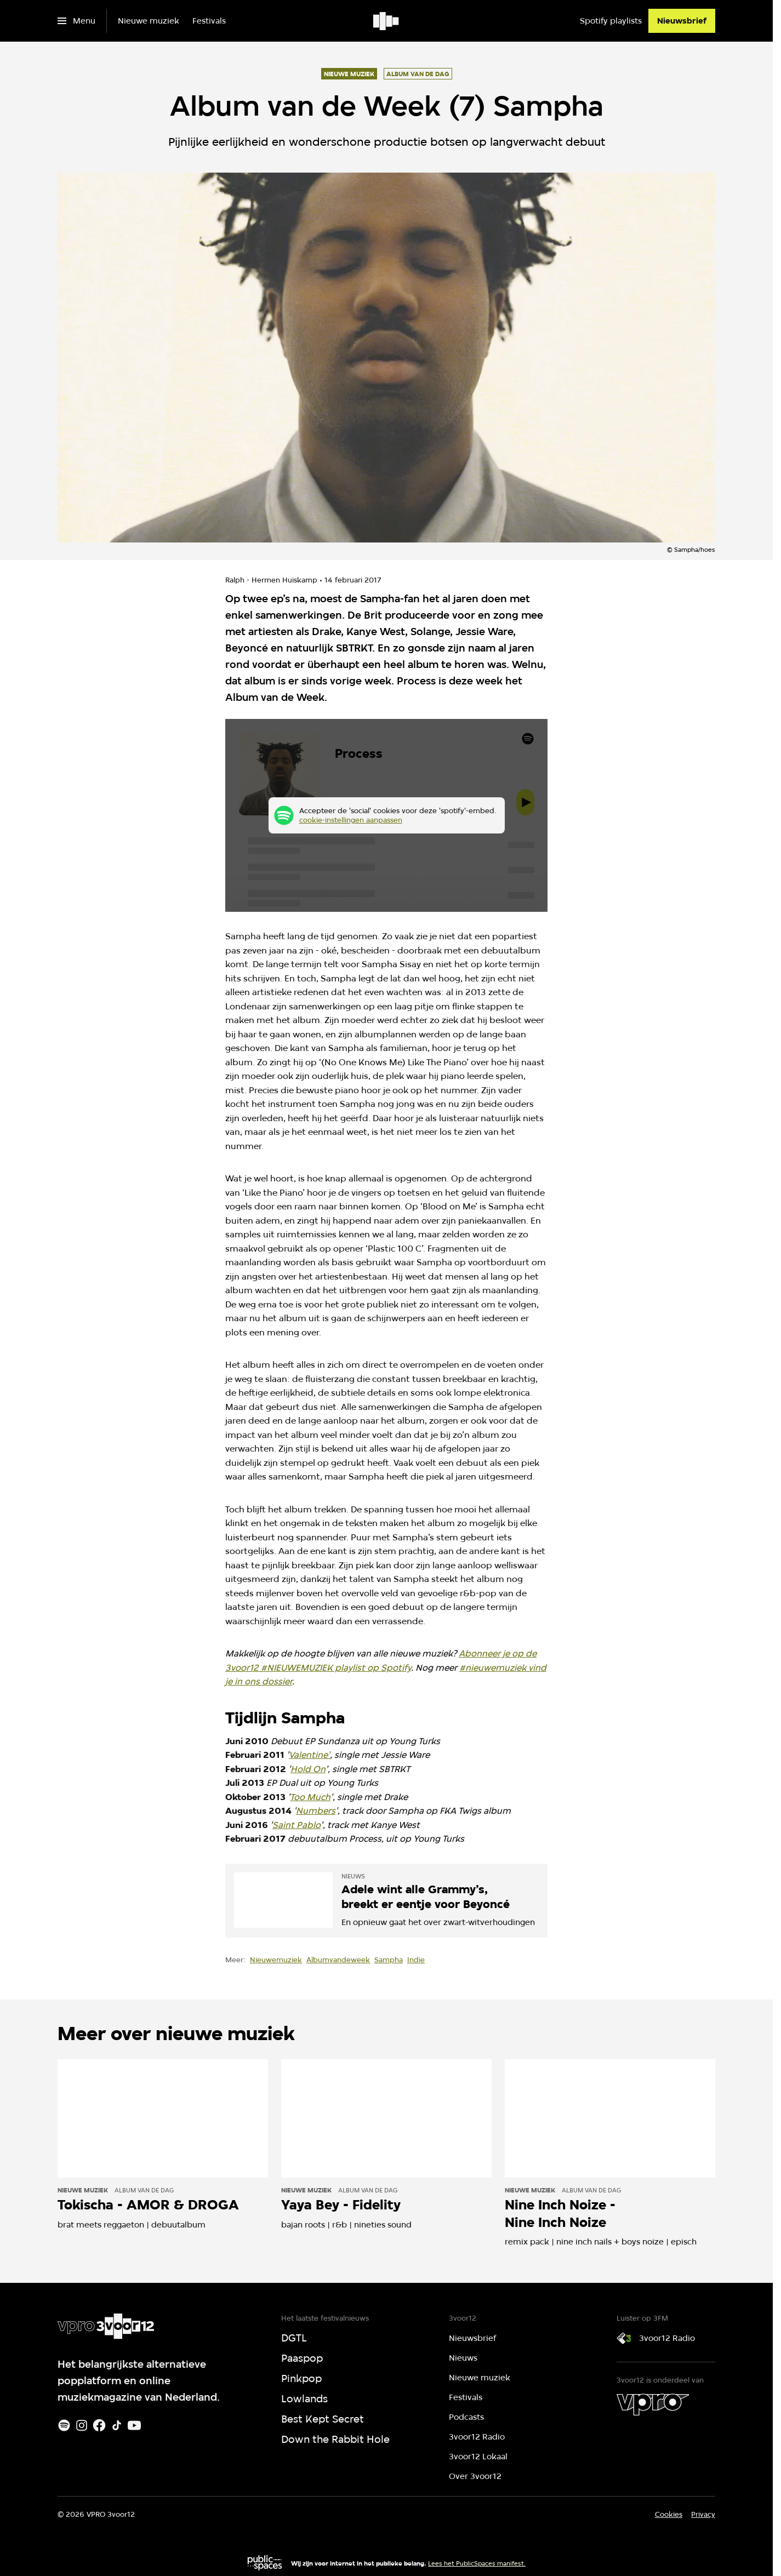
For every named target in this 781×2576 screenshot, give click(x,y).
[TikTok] (116, 2425)
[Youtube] (134, 2425)
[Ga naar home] (386, 21)
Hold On (308, 1769)
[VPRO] (653, 2404)
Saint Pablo (296, 1825)
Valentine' (309, 1755)
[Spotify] (64, 2425)
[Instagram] (81, 2425)
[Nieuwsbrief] (681, 21)
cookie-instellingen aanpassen (350, 819)
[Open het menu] (76, 21)
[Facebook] (99, 2425)
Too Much (310, 1797)
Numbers (315, 1811)
